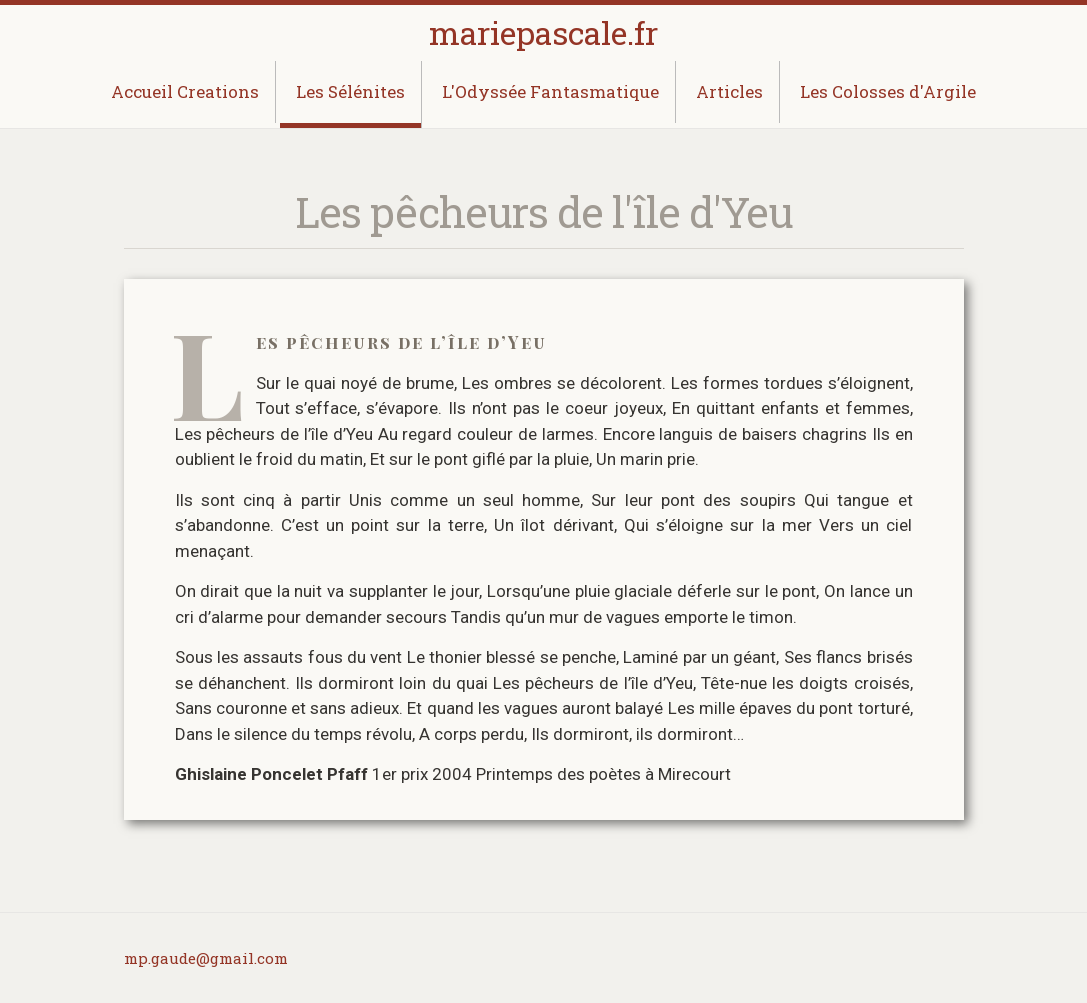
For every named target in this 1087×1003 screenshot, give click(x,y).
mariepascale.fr (543, 32)
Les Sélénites (350, 91)
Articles (729, 91)
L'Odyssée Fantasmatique (550, 91)
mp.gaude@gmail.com (206, 958)
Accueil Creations (185, 91)
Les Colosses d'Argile (888, 91)
